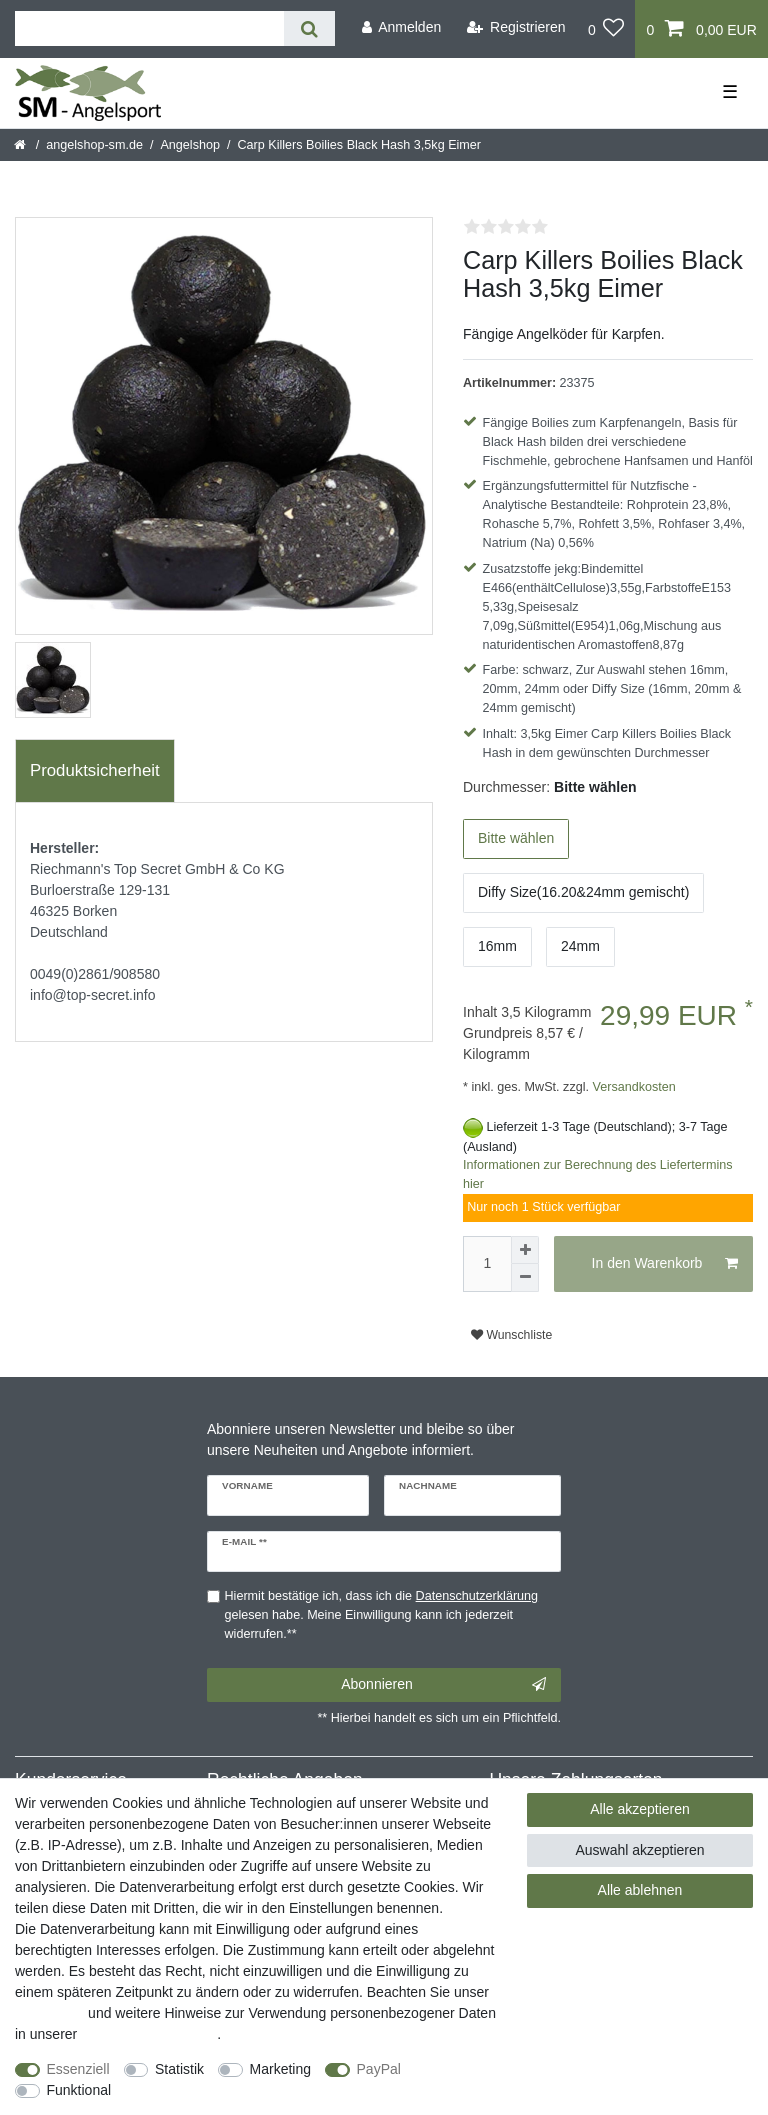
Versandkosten (632, 1087)
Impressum (49, 2013)
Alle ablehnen (640, 1890)
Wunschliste (511, 1335)
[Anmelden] (401, 27)
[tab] (95, 771)
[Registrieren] (516, 27)
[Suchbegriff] (149, 28)
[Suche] (309, 28)
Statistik (179, 2069)
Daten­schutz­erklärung (149, 2034)
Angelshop (190, 145)
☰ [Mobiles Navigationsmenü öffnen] (730, 92)
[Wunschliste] (606, 29)
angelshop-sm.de (94, 145)
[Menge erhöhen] (525, 1250)
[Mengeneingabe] (487, 1264)
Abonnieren (443, 1685)
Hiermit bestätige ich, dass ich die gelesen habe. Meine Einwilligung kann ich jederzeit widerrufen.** (382, 1615)
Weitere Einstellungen (197, 2090)
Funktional (79, 2090)
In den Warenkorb (665, 1264)
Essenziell (78, 2069)
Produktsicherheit (95, 770)
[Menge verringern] (525, 1278)
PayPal (379, 2069)
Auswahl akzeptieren (639, 1850)
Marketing (280, 2069)
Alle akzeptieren (640, 1809)
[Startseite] (21, 145)
